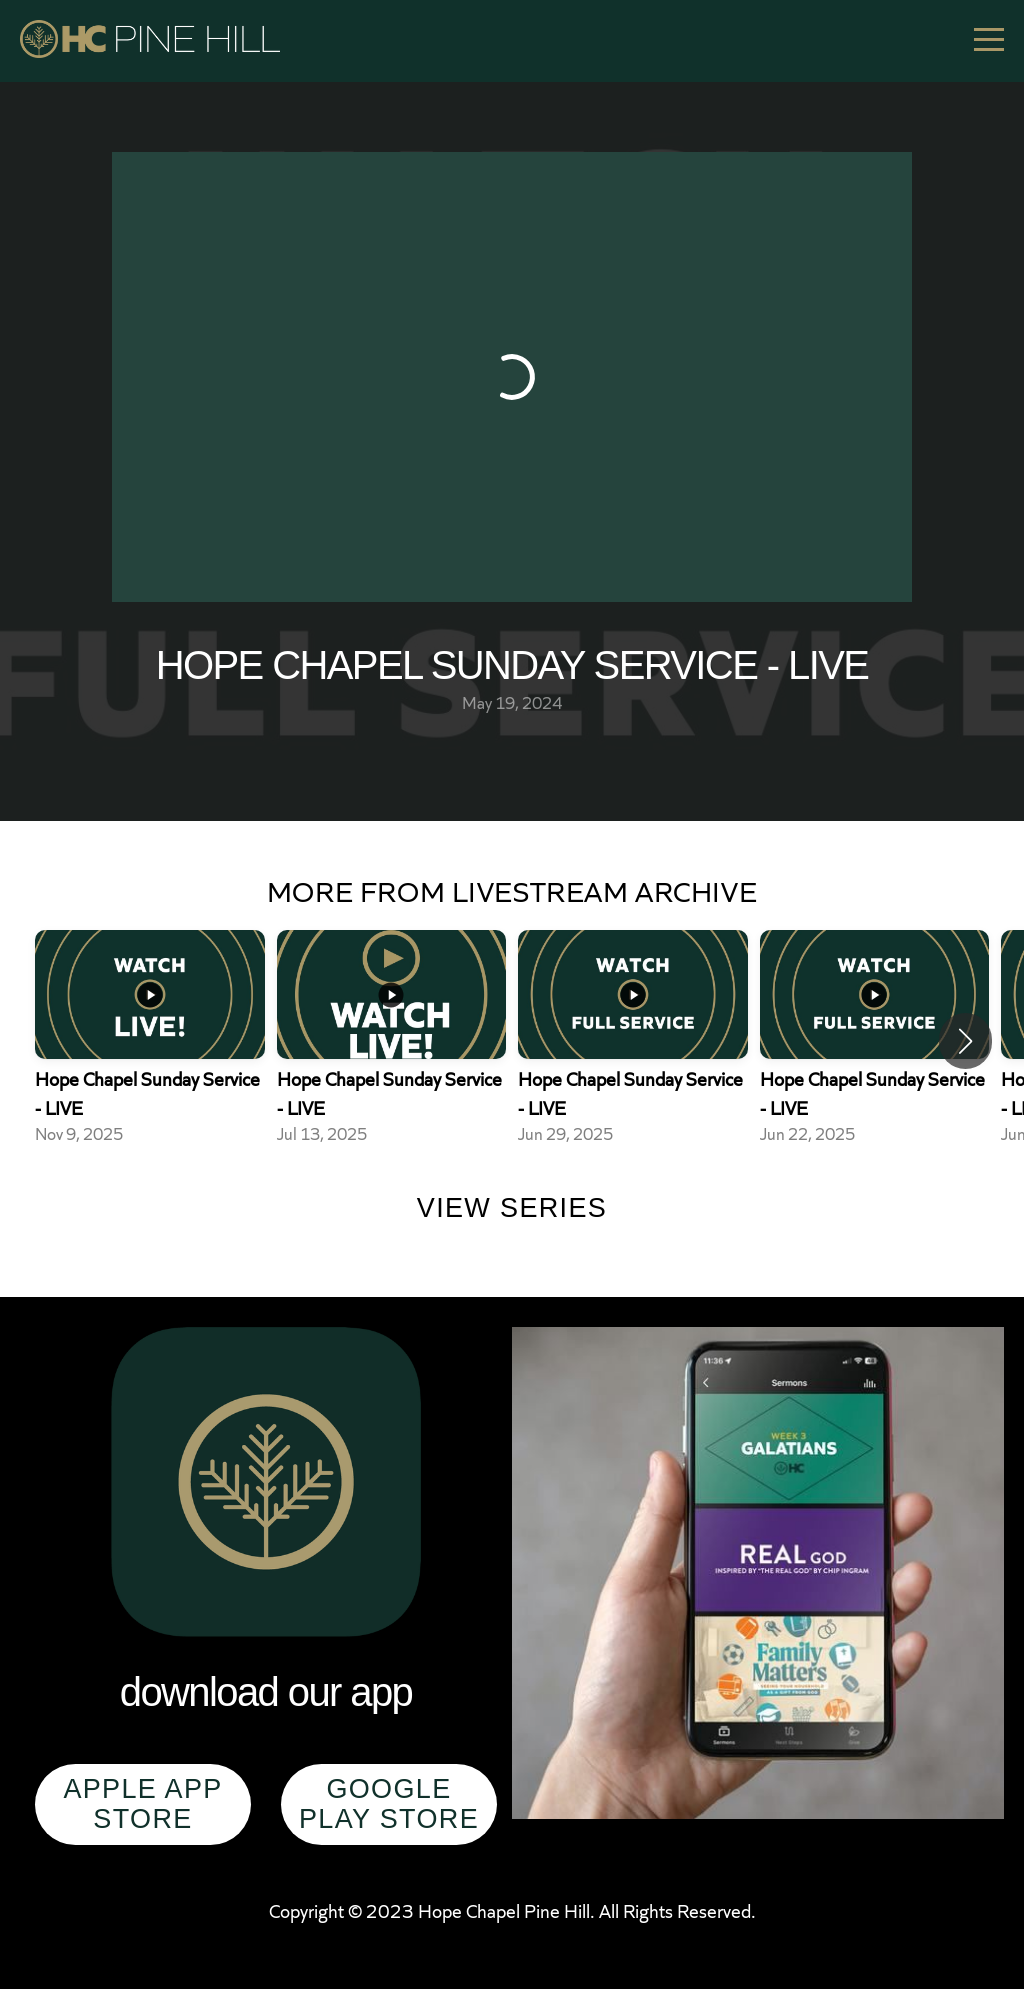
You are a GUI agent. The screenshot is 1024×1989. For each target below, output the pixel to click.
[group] (150, 1041)
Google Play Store (389, 1804)
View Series (512, 1208)
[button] (965, 1041)
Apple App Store (142, 1804)
